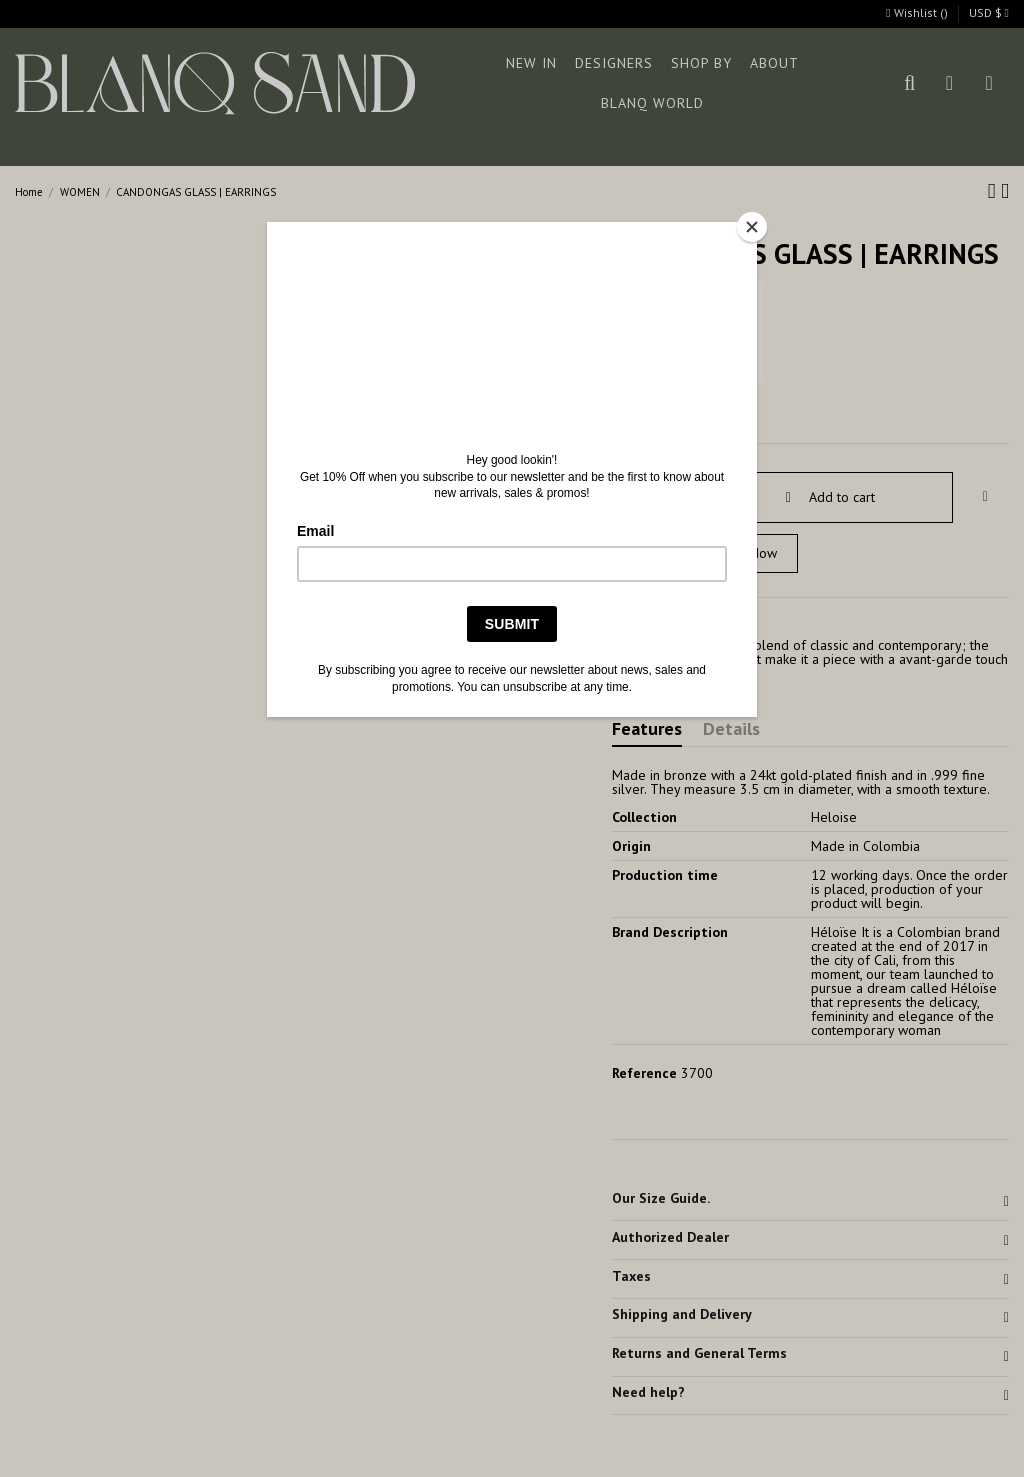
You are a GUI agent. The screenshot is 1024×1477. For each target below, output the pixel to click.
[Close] (752, 227)
